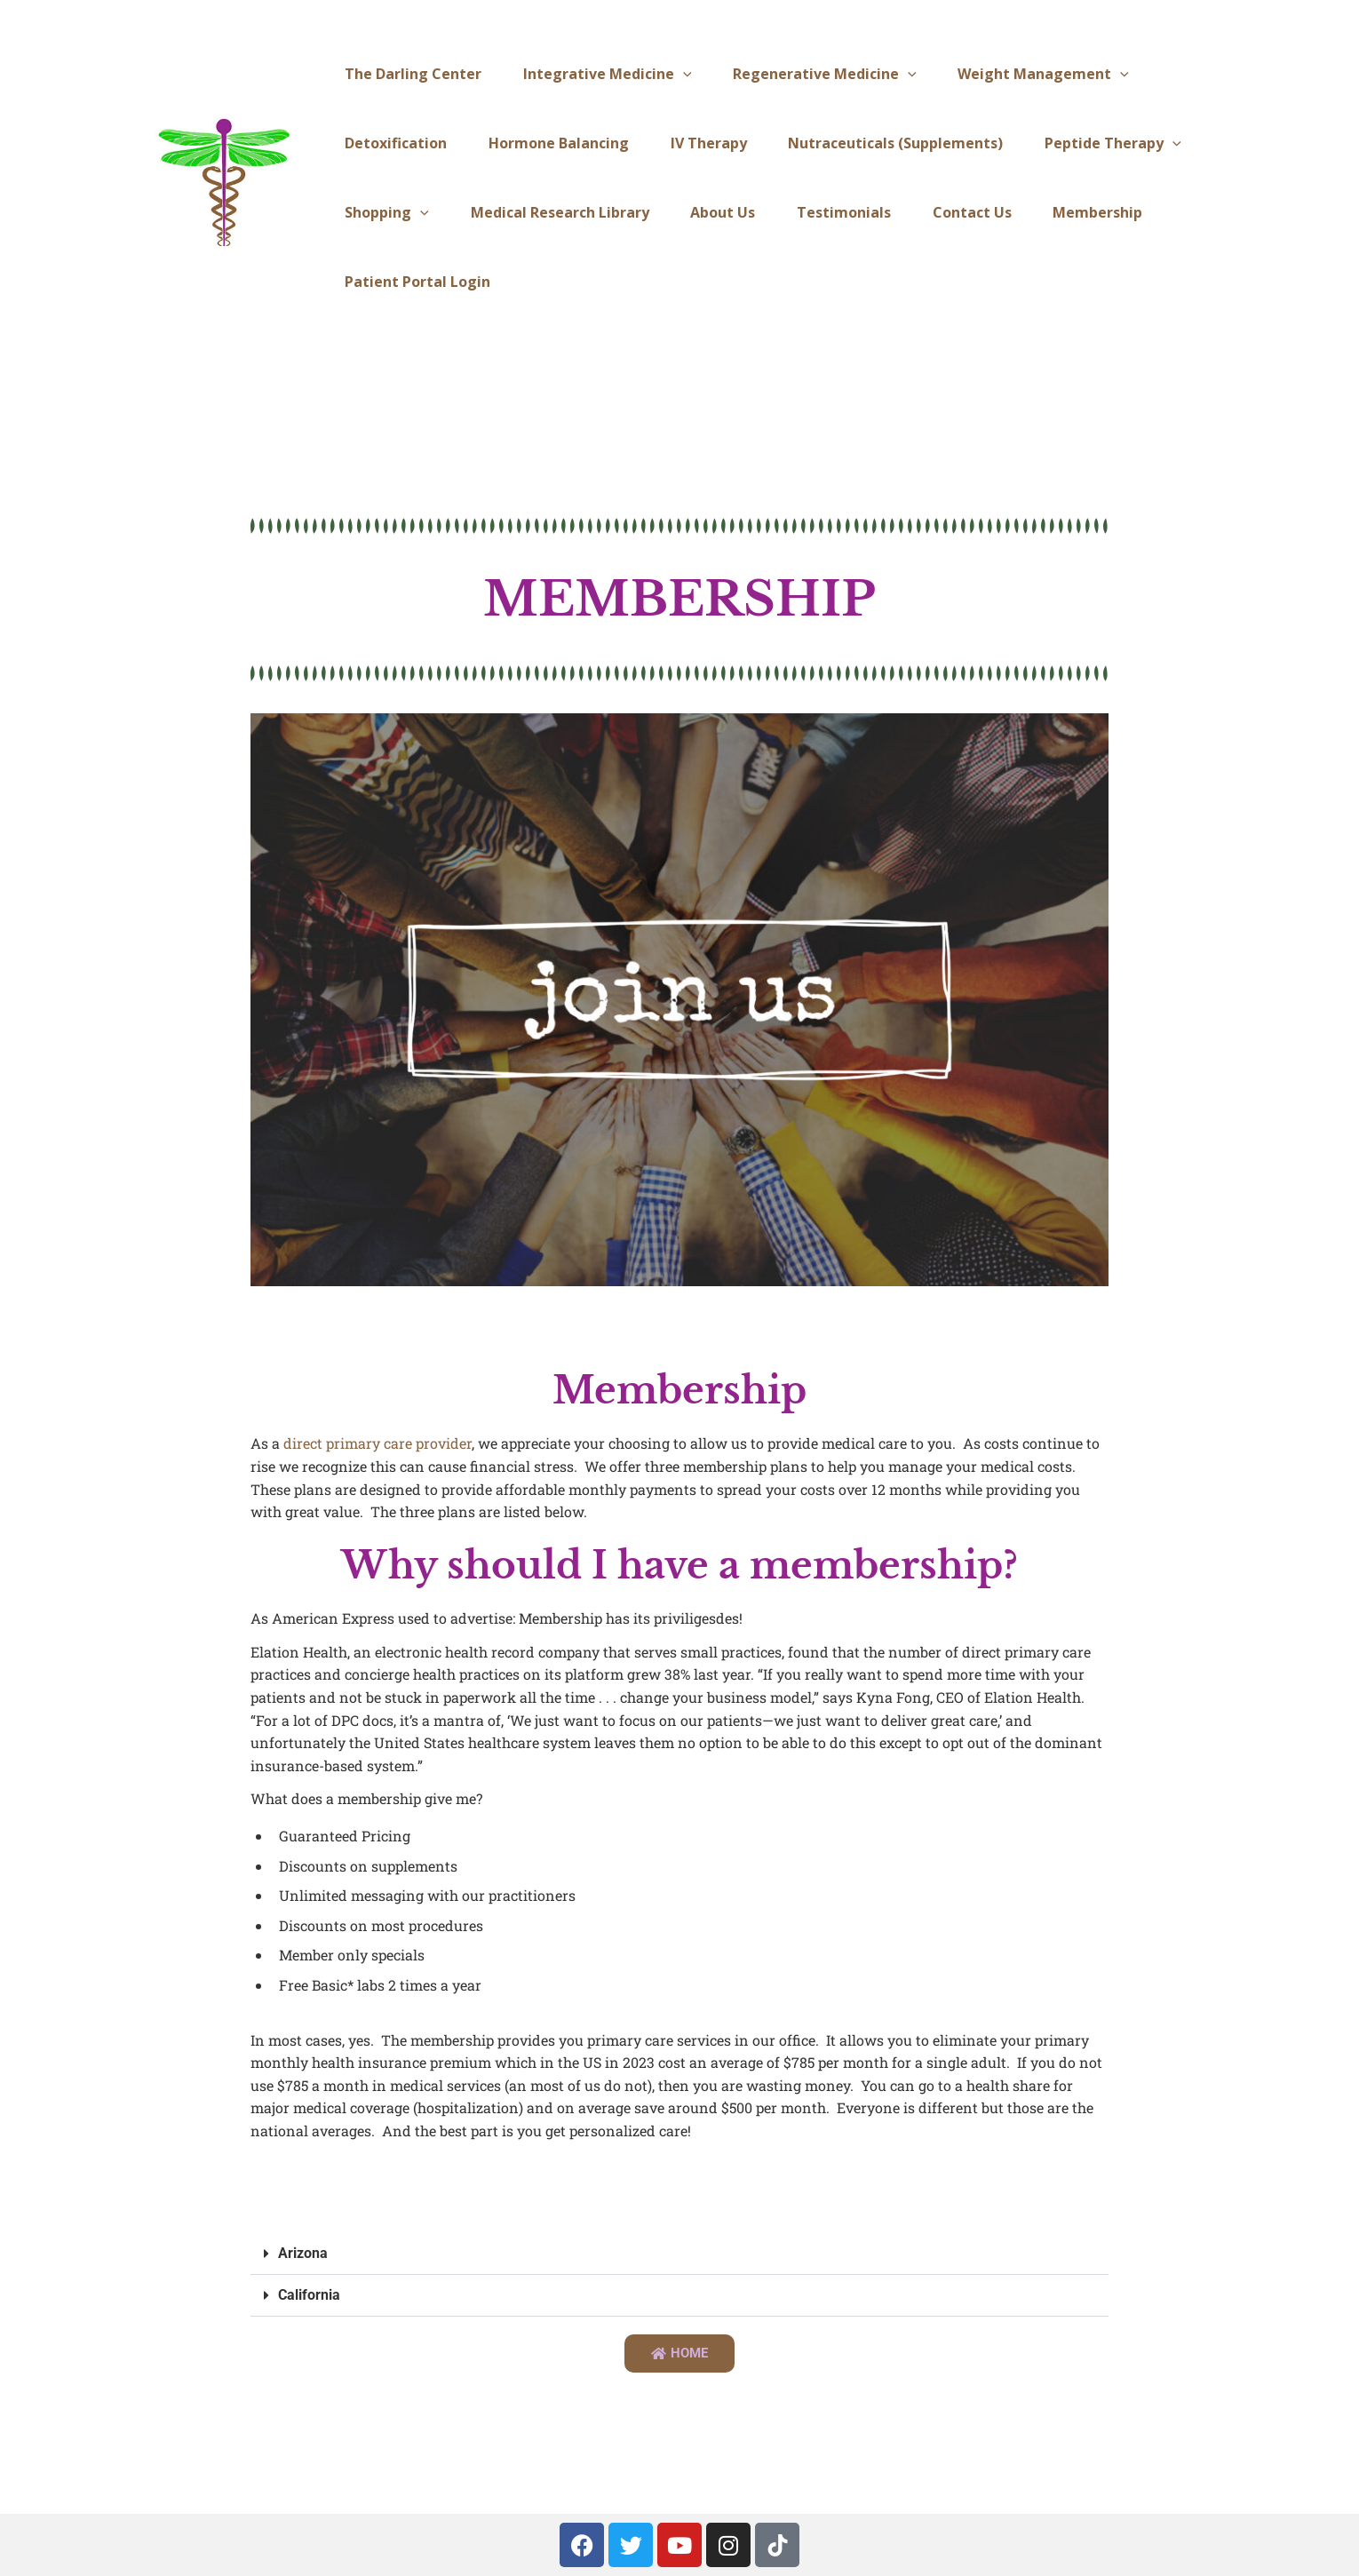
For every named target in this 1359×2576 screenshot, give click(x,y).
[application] (674, 73)
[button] (679, 2254)
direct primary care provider (377, 1443)
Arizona (303, 2253)
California (309, 2294)
